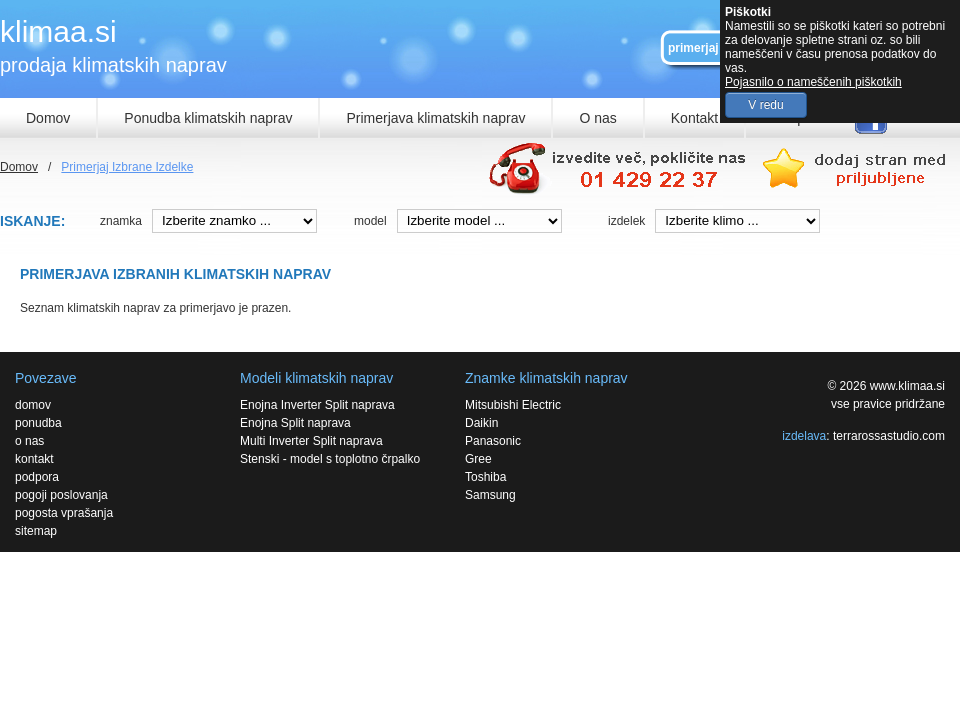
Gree (478, 459)
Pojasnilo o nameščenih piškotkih (813, 82)
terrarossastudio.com (889, 436)
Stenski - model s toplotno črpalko (330, 459)
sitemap (36, 531)
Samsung (490, 495)
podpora (37, 477)
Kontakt (694, 118)
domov (33, 405)
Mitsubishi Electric (513, 405)
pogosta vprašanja (64, 513)
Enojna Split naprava (295, 423)
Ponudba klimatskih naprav (208, 118)
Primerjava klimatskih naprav (435, 118)
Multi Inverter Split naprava (311, 441)
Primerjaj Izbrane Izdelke (127, 167)
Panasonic (493, 441)
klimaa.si (58, 31)
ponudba (38, 423)
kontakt (34, 459)
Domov (48, 118)
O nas (597, 118)
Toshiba (485, 477)
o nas (29, 441)
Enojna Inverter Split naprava (317, 405)
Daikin (481, 423)
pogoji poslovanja (61, 495)
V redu (765, 105)
